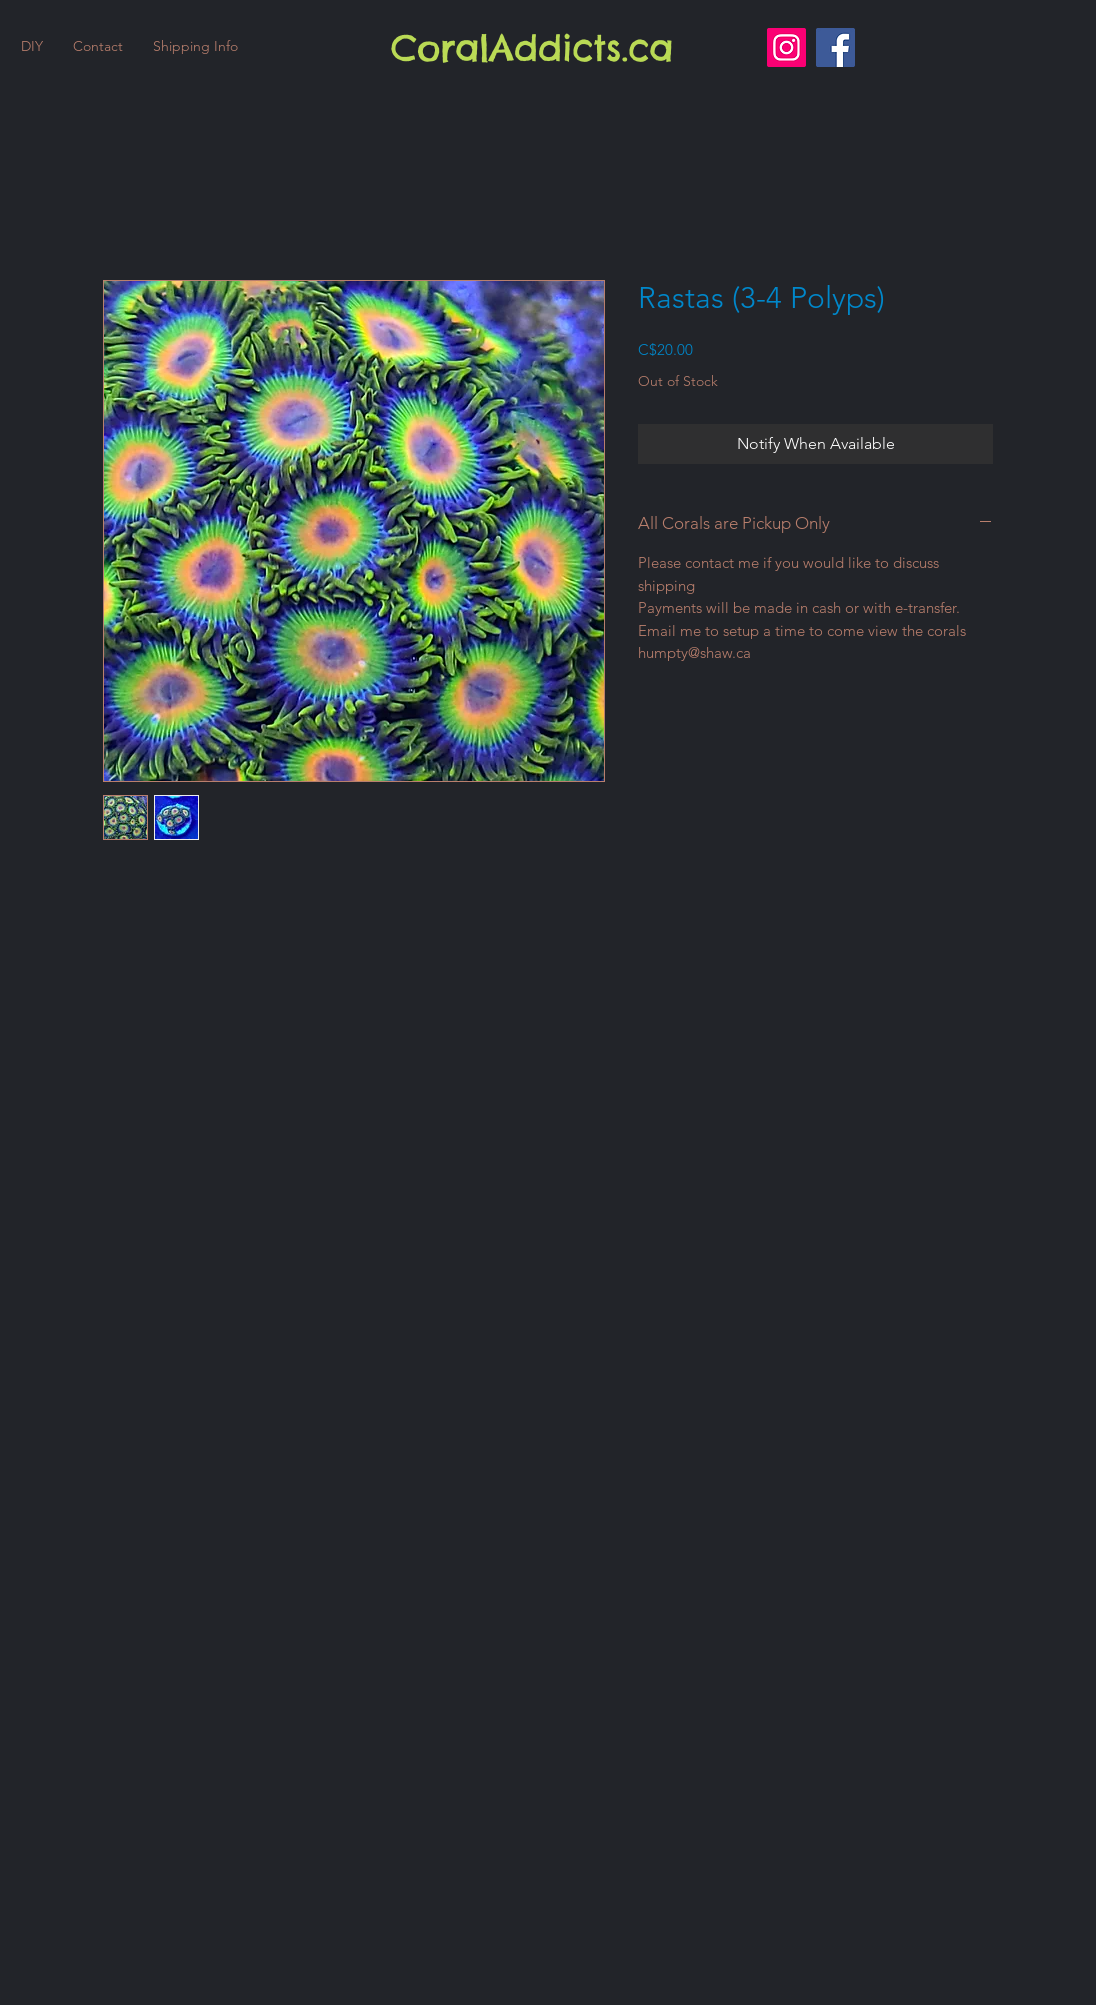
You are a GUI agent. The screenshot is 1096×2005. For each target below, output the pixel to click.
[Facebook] (835, 47)
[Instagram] (786, 47)
